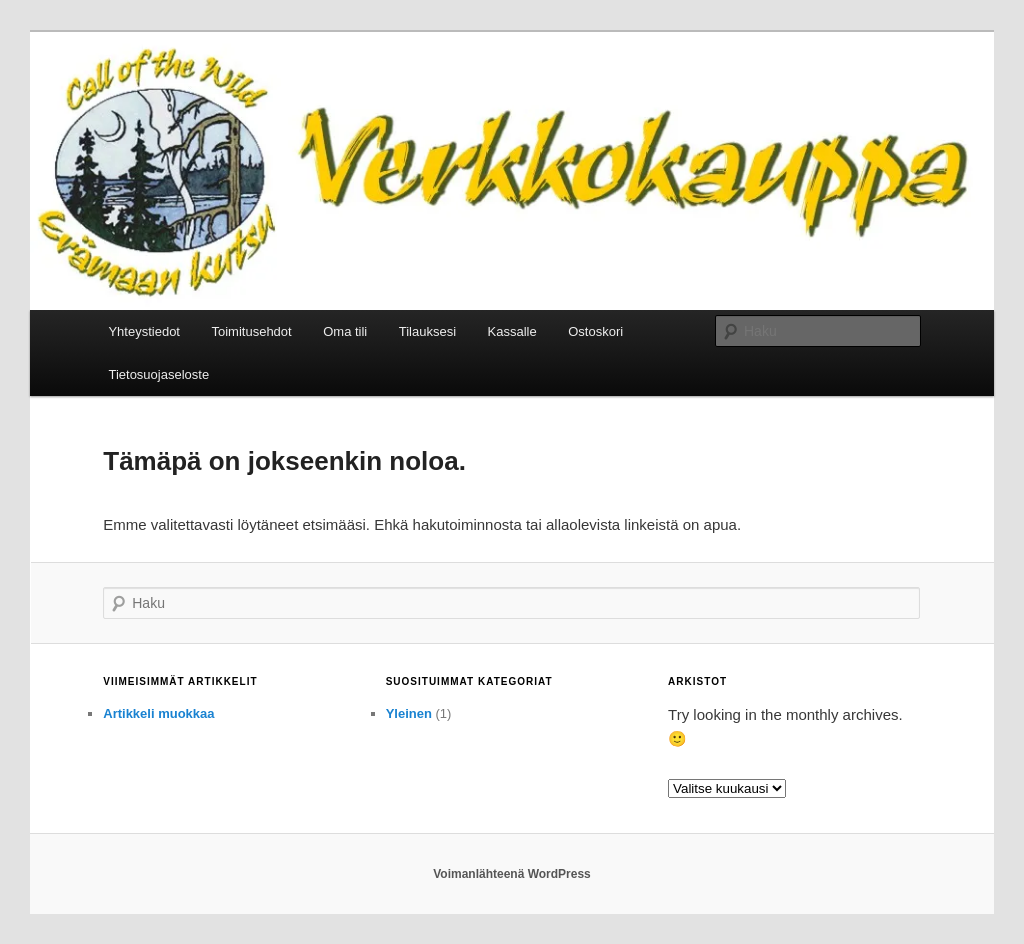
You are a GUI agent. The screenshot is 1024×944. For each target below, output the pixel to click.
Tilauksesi (427, 331)
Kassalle (512, 331)
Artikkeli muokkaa (158, 713)
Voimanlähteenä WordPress (512, 874)
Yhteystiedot (144, 331)
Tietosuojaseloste (158, 374)
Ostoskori (595, 331)
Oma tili (345, 331)
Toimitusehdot (251, 331)
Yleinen (409, 713)
